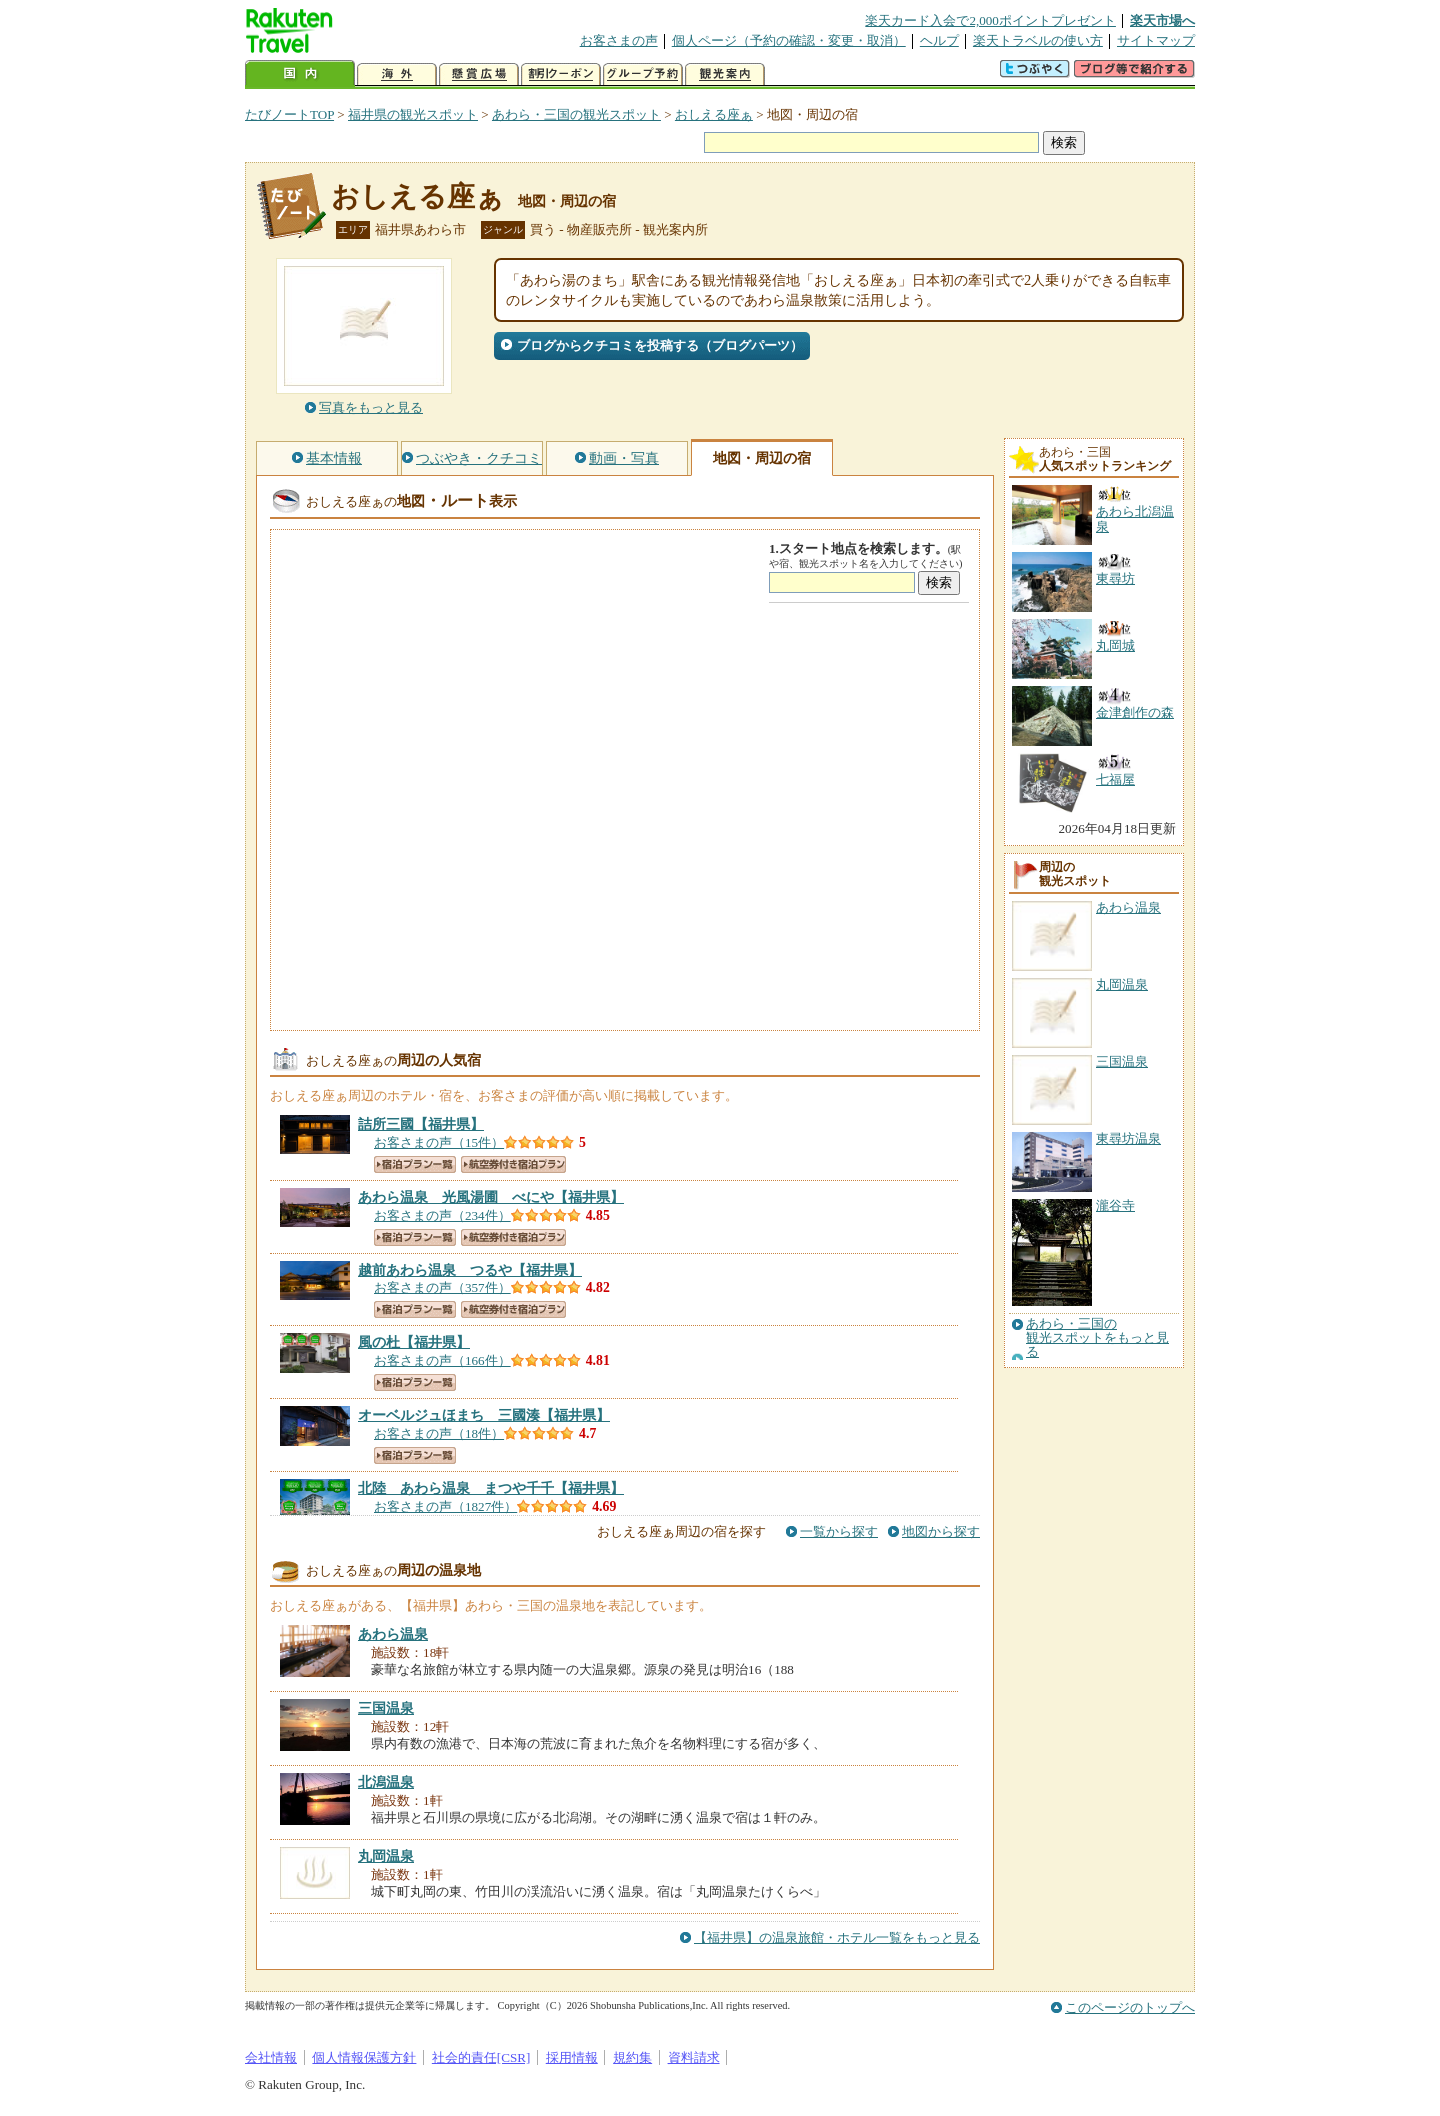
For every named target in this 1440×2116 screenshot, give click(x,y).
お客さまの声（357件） (442, 1287)
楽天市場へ (1162, 20)
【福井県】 (421, 1124)
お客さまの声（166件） (442, 1360)
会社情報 (271, 2057)
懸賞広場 (479, 74)
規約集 (632, 2057)
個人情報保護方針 (364, 2057)
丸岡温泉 (1122, 984)
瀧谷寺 (1115, 1205)
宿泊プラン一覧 (415, 1164)
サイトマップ (1156, 40)
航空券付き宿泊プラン (513, 1164)
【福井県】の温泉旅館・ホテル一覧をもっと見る (837, 1937)
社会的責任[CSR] (481, 2057)
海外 (397, 74)
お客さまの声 (619, 40)
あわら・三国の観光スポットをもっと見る (1097, 1338)
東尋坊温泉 (1128, 1138)
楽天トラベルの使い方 (1038, 40)
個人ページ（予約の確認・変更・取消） (789, 40)
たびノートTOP (289, 114)
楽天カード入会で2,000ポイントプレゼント (990, 20)
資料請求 (694, 2057)
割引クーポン (561, 74)
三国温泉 (1122, 1061)
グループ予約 (643, 74)
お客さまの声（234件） (442, 1215)
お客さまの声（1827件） (445, 1506)
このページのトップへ (1130, 2007)
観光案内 (725, 74)
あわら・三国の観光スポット (576, 114)
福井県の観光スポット (413, 114)
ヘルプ (939, 40)
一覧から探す (839, 1531)
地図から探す (941, 1531)
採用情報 (572, 2057)
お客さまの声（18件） (439, 1433)
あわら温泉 (1128, 907)
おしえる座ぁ (714, 114)
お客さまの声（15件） (439, 1142)
